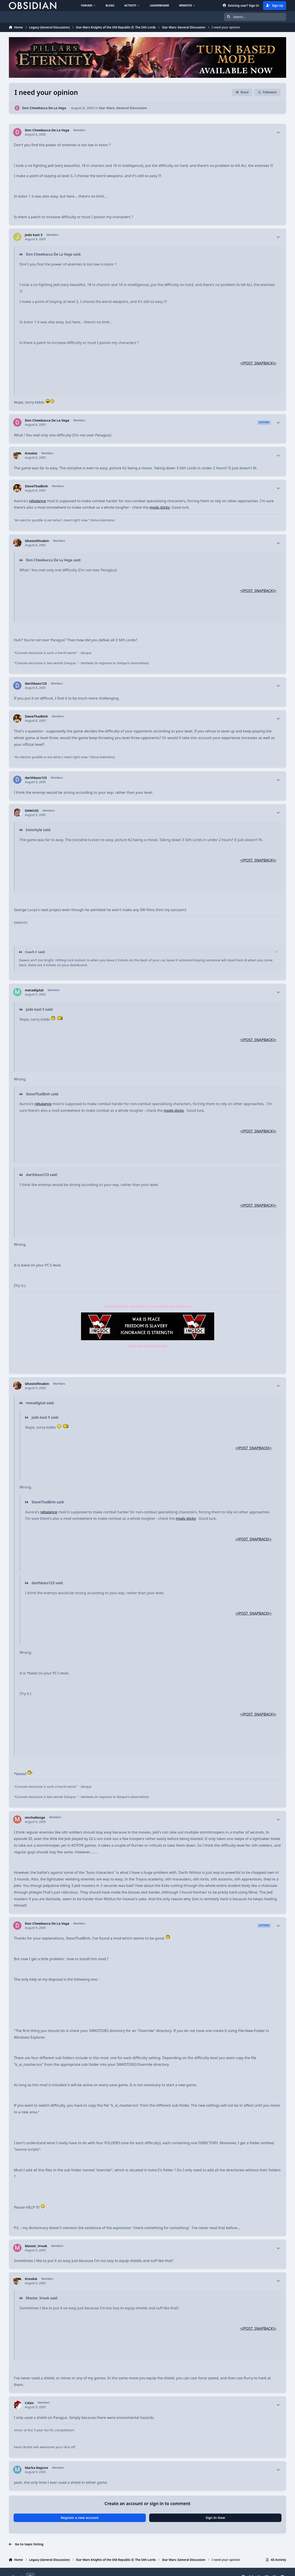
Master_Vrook (36, 2246)
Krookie (31, 453)
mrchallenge (35, 1817)
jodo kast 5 (34, 235)
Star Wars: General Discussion (123, 108)
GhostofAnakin (37, 541)
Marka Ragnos (36, 2468)
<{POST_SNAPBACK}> (258, 363)
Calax (29, 2403)
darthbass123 (36, 683)
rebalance (37, 500)
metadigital (34, 990)
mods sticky (160, 507)
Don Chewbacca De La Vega (44, 108)
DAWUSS (32, 810)
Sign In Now (215, 2517)
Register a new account (80, 2517)
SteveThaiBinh (36, 486)
